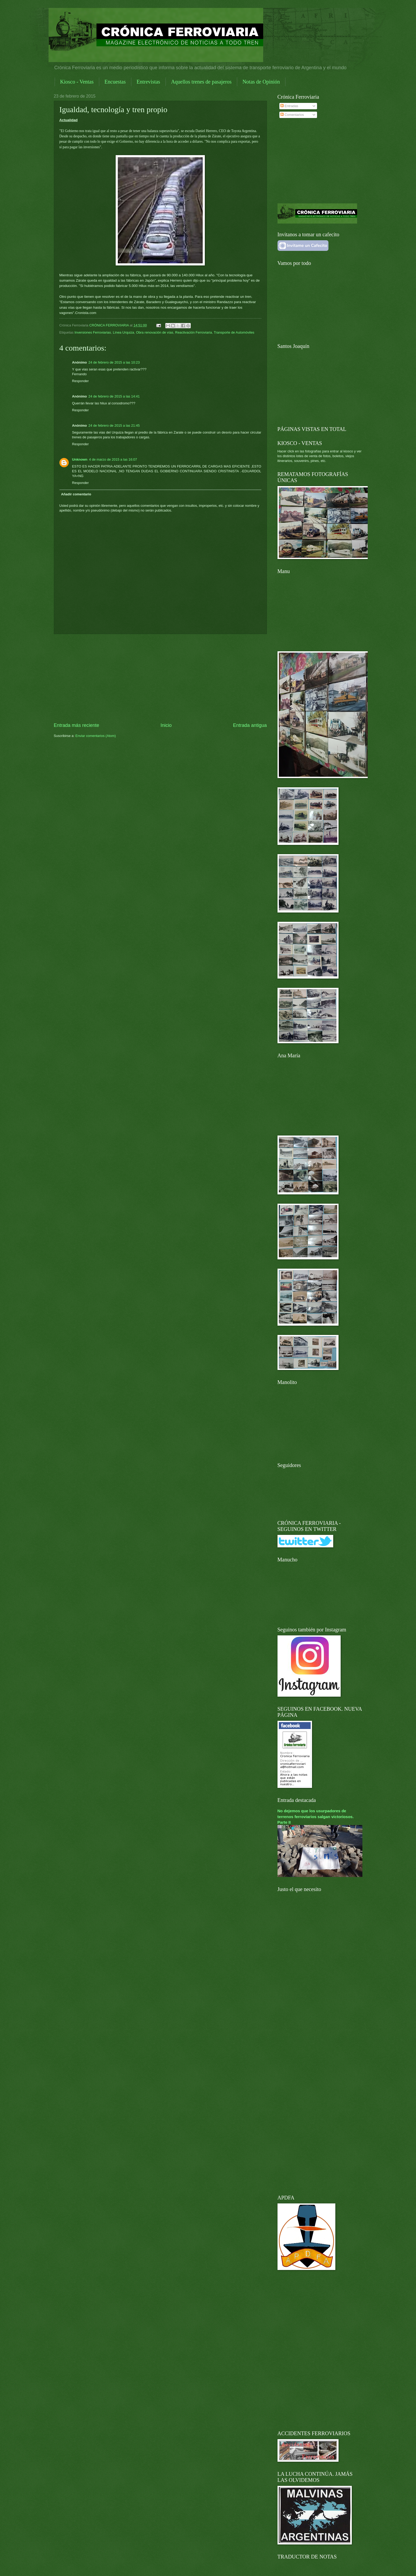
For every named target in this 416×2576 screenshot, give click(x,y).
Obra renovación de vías (154, 332)
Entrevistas (148, 82)
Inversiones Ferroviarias (93, 332)
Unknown (80, 459)
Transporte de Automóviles (234, 332)
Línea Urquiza (123, 332)
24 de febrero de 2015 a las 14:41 (114, 396)
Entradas (289, 106)
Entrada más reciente (76, 725)
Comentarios (292, 115)
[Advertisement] (160, 678)
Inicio (166, 725)
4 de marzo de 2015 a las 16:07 (113, 459)
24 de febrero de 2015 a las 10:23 (114, 362)
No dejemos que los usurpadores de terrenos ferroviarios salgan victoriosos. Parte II (316, 1816)
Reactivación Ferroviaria (193, 332)
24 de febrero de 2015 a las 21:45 (114, 425)
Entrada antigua (250, 725)
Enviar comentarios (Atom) (95, 736)
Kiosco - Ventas (77, 82)
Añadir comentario (76, 494)
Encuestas (115, 82)
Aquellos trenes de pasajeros (201, 82)
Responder (80, 381)
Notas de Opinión (261, 82)
